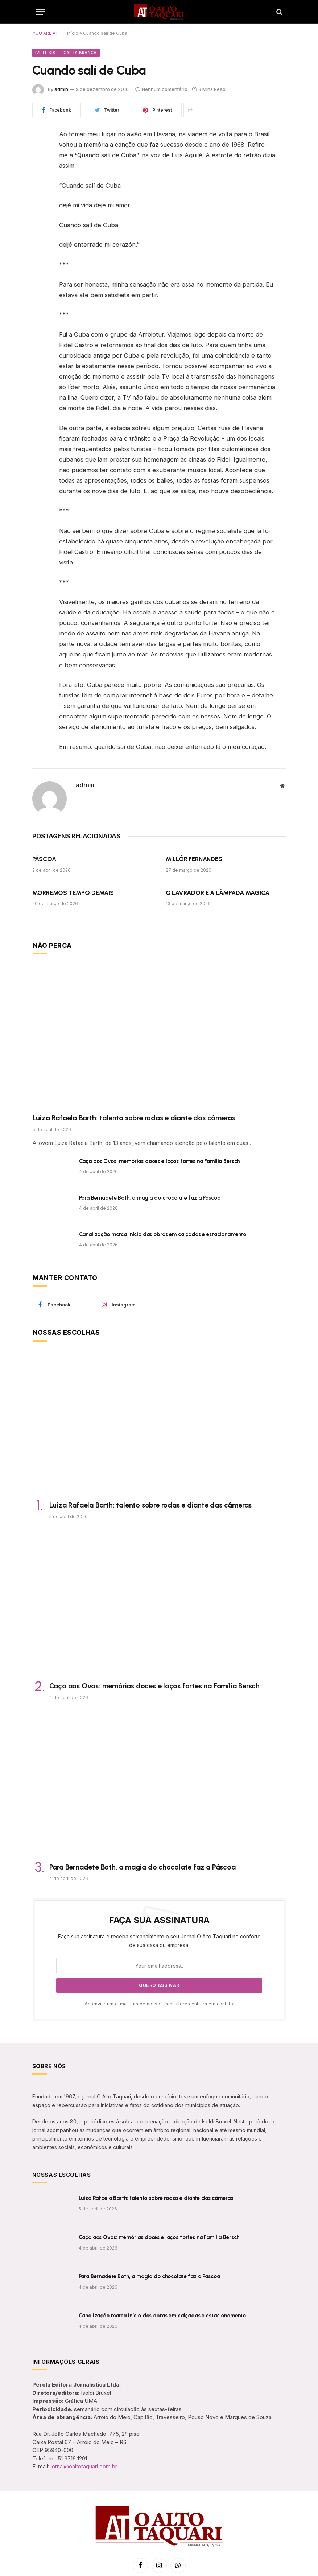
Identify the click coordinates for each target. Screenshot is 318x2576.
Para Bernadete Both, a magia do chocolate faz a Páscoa (149, 1198)
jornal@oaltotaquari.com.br (84, 2466)
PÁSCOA (44, 859)
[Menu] (40, 12)
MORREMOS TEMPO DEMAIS (73, 892)
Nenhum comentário (161, 89)
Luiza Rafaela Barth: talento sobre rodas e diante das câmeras (134, 1117)
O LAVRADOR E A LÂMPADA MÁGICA (217, 892)
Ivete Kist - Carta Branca (66, 52)
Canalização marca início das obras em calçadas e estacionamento (163, 1234)
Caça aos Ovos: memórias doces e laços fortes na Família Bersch (159, 1161)
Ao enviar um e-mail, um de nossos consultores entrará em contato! (159, 2003)
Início (72, 33)
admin (61, 89)
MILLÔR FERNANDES (194, 859)
